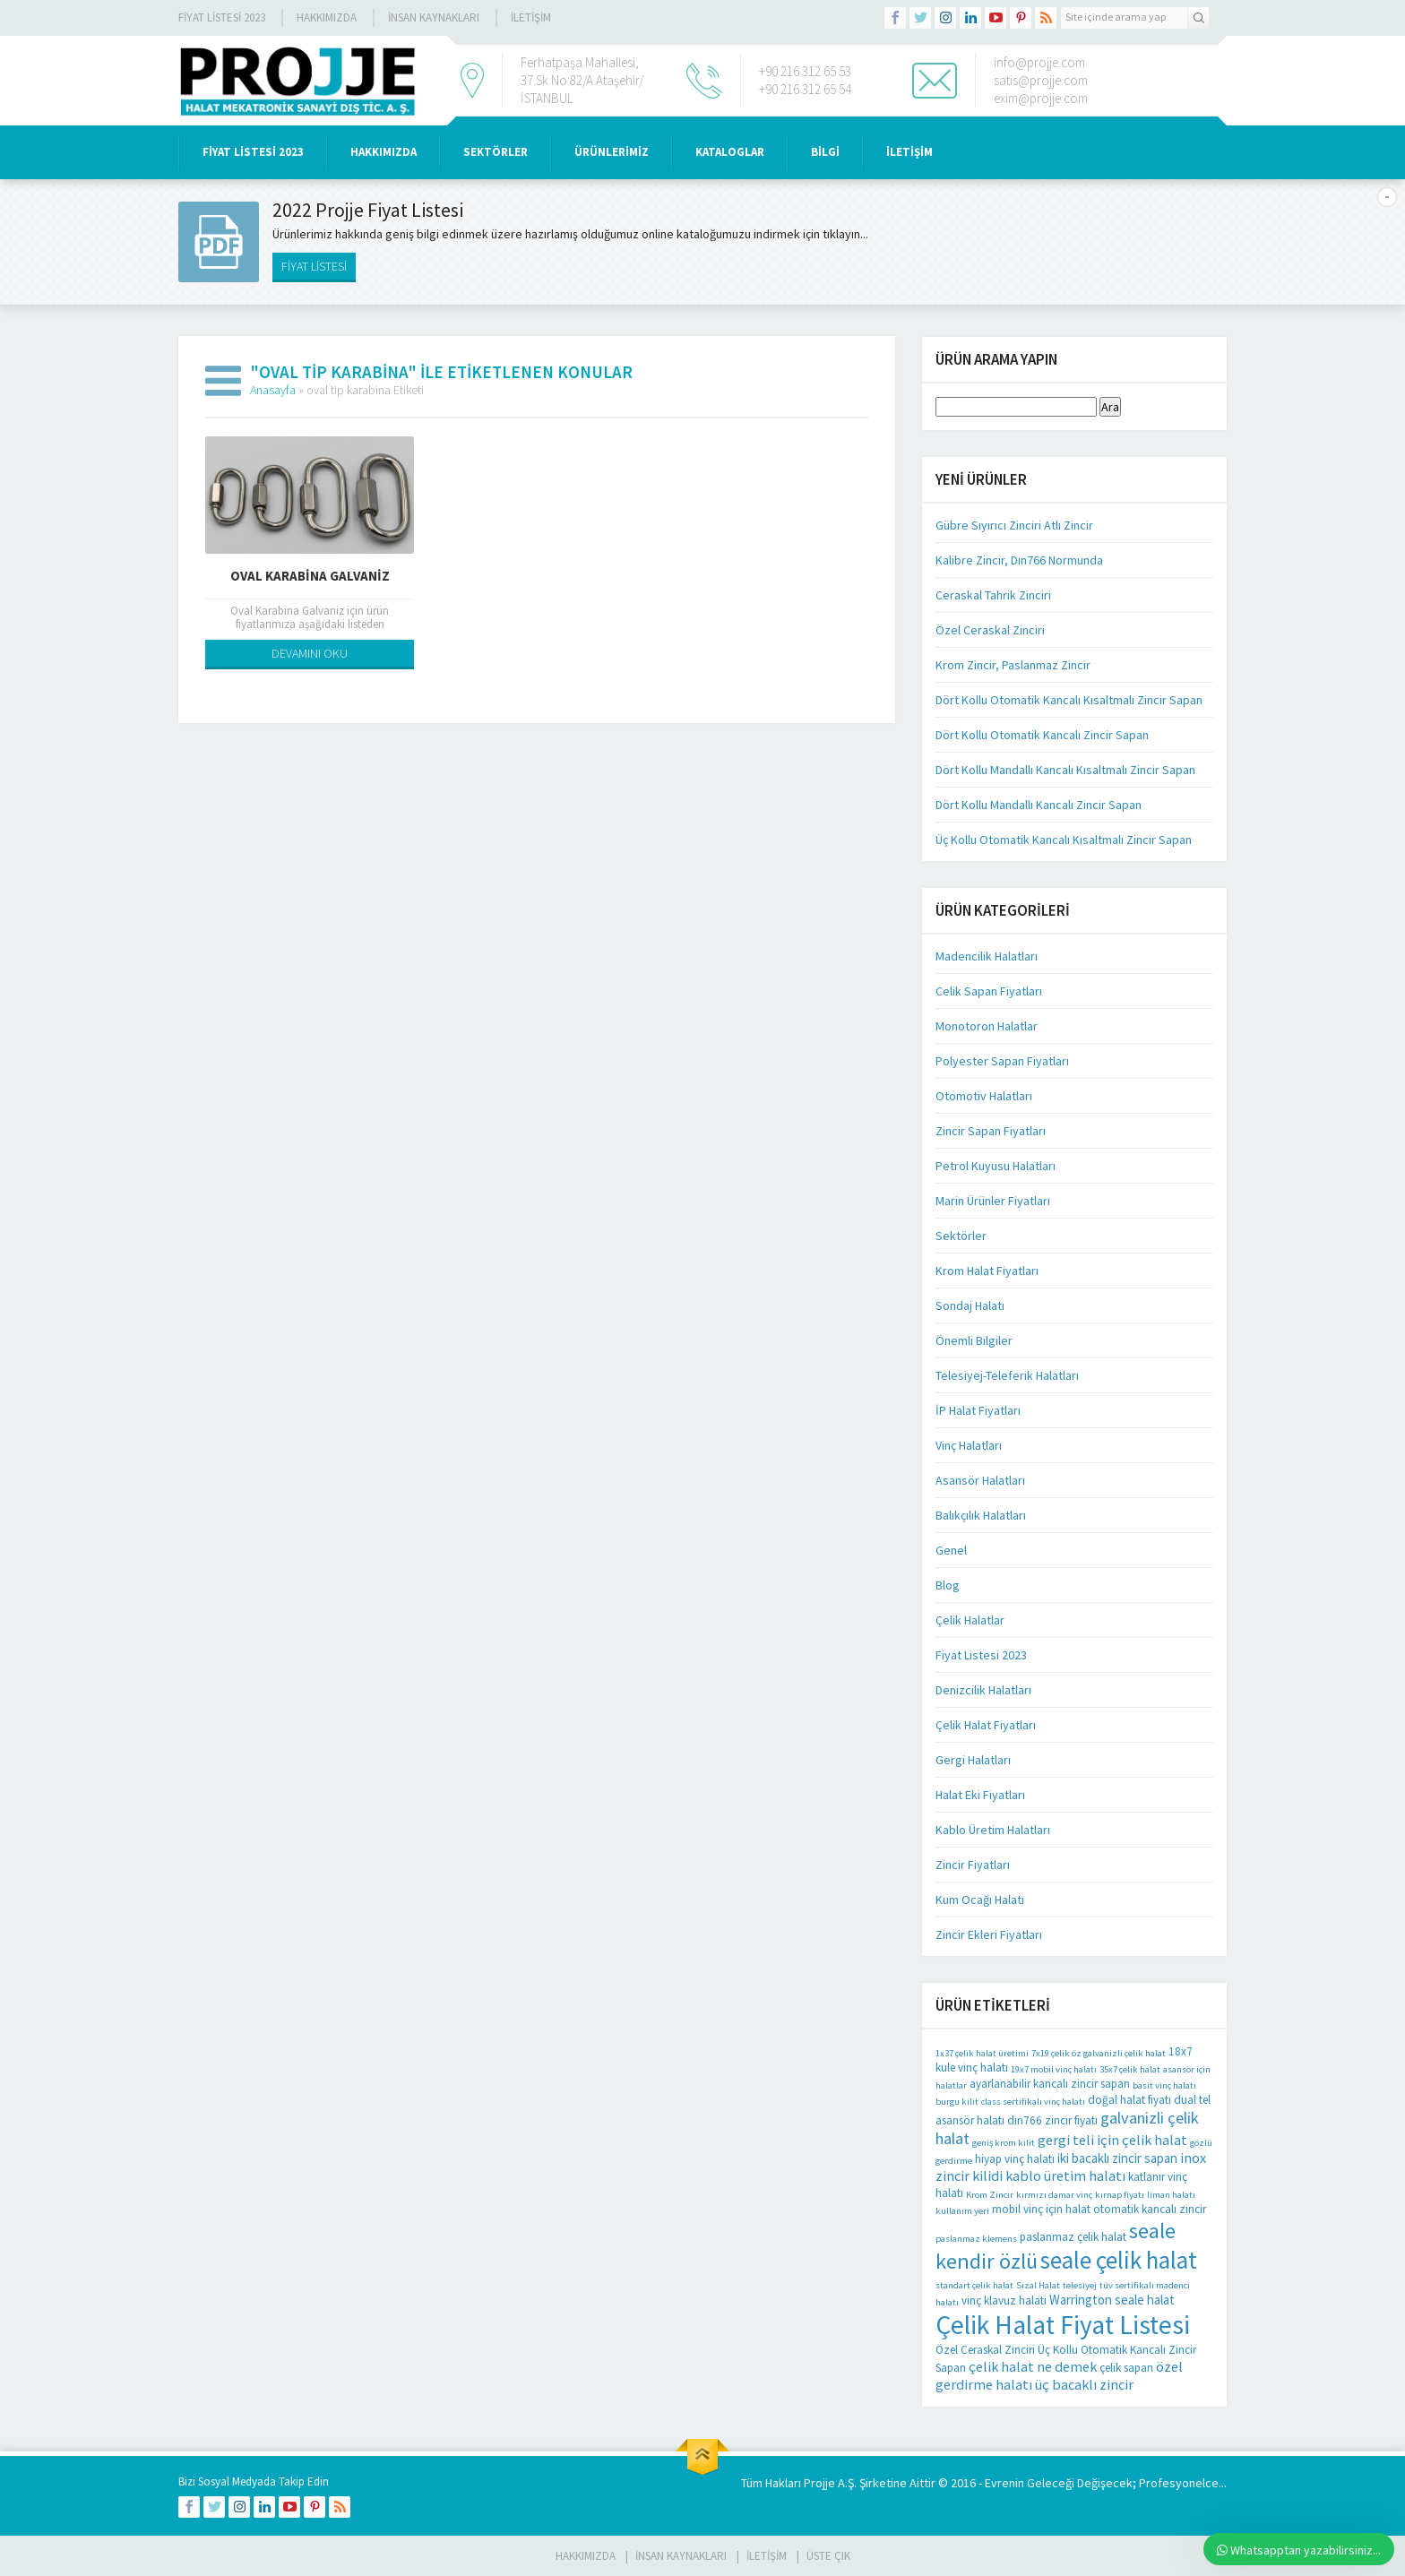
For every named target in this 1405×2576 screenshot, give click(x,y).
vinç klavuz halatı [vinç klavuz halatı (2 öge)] (1004, 2300)
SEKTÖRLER (495, 151)
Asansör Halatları (980, 1480)
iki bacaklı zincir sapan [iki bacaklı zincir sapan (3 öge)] (1117, 2158)
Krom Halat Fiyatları (987, 1270)
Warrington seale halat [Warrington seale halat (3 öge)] (1112, 2299)
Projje (819, 2483)
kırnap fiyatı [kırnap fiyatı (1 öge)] (1119, 2195)
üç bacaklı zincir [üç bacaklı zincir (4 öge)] (1084, 2384)
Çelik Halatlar (969, 1620)
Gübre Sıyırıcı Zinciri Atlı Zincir (1014, 525)
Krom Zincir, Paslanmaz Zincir (1012, 665)
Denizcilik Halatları (983, 1690)
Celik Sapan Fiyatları (988, 991)
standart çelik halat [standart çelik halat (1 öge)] (974, 2285)
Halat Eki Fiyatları (980, 1795)
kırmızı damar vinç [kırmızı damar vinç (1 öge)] (1054, 2195)
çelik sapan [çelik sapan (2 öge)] (1126, 2367)
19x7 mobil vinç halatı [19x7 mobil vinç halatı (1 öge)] (1054, 2069)
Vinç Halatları (968, 1445)
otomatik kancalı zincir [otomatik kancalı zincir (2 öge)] (1149, 2209)
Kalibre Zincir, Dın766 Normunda (1019, 560)
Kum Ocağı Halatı (979, 1899)
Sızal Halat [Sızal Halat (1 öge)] (1038, 2285)
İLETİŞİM (531, 17)
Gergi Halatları (973, 1760)
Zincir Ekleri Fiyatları (988, 1934)
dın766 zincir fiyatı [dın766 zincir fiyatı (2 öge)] (1052, 2120)
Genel (951, 1550)
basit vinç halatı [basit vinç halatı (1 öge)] (1164, 2085)
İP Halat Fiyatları (978, 1410)
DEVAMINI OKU (310, 653)
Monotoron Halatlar (986, 1026)
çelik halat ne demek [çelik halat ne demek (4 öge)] (1033, 2366)
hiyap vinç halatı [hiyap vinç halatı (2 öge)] (1015, 2159)
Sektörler (961, 1236)
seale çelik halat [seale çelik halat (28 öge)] (1118, 2259)
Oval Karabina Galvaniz (310, 575)
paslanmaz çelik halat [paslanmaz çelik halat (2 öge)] (1073, 2236)
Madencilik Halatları (986, 956)
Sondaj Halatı (969, 1305)
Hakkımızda (327, 17)
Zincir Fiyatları (972, 1865)
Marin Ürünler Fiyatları (992, 1201)
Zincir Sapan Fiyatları (990, 1131)
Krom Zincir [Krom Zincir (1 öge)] (989, 2195)
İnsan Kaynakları (433, 17)
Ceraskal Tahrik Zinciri (993, 595)
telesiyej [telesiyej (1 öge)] (1080, 2285)
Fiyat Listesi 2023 (221, 17)
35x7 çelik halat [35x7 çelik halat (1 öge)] (1129, 2069)
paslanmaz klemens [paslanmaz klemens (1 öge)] (976, 2238)
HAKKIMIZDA (383, 151)
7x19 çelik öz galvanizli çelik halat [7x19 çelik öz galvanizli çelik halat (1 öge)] (1098, 2053)
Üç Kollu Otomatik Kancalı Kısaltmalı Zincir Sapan (1063, 839)
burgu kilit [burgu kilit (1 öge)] (956, 2101)
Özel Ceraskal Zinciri (990, 630)
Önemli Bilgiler (974, 1340)
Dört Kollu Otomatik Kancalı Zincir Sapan (1042, 735)
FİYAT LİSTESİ (314, 266)
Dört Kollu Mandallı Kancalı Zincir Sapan (1038, 805)
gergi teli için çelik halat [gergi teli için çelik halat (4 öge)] (1112, 2140)
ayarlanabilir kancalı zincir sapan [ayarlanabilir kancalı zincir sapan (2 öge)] (1050, 2083)
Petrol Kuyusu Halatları (995, 1166)
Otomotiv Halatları (983, 1096)
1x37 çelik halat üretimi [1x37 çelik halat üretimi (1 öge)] (982, 2053)
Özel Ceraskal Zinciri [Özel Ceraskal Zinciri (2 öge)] (985, 2349)
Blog (947, 1585)
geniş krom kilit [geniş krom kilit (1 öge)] (1003, 2143)
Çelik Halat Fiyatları (985, 1725)
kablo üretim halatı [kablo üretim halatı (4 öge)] (1065, 2175)
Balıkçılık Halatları (980, 1515)
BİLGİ (825, 151)
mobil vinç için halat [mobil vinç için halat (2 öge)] (1041, 2209)
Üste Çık (828, 2555)
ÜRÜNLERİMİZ (611, 151)
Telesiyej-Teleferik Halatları (1007, 1375)
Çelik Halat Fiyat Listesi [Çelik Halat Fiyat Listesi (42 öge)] (1062, 2324)
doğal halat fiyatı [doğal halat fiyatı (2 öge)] (1129, 2099)
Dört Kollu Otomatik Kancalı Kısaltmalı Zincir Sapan (1068, 700)
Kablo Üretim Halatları (992, 1830)
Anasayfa (273, 390)
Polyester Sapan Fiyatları (1002, 1061)
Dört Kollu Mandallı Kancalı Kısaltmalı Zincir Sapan (1065, 770)
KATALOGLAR (729, 151)
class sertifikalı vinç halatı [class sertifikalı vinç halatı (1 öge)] (1033, 2101)
